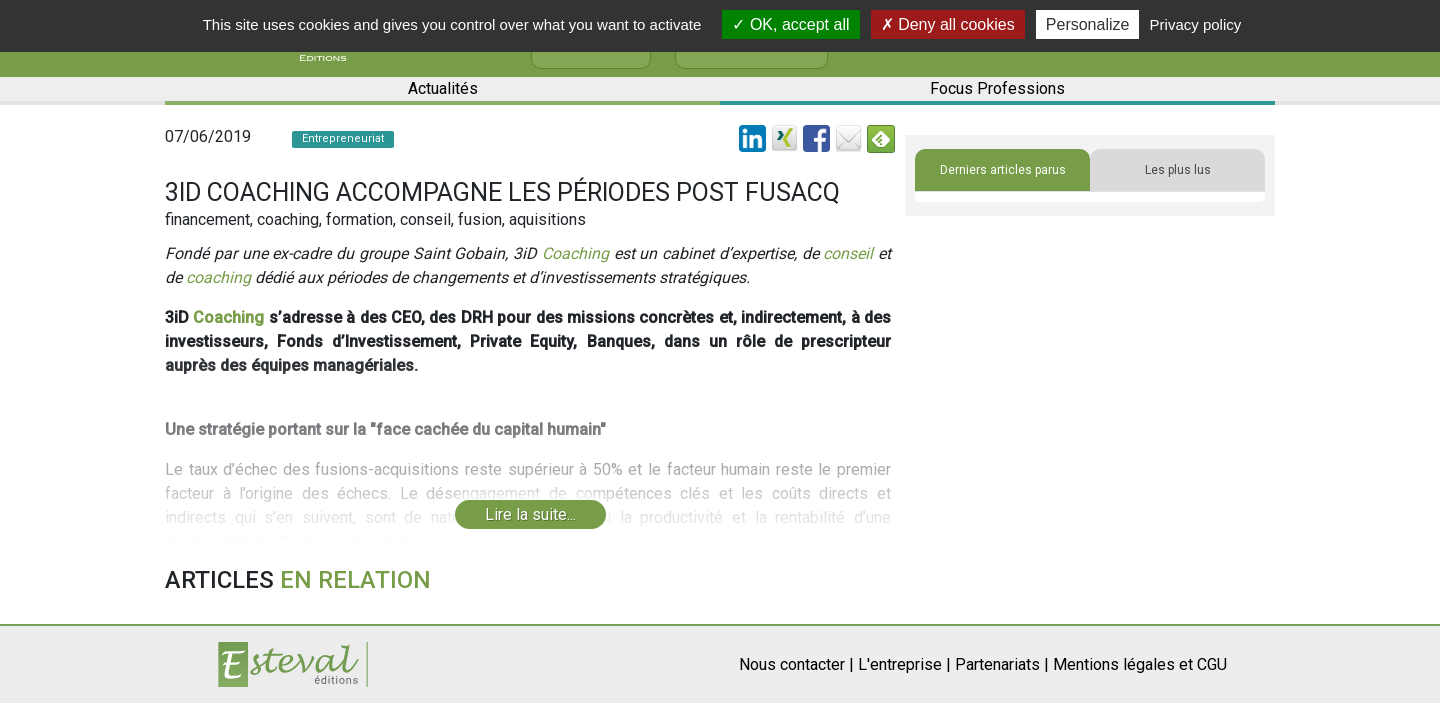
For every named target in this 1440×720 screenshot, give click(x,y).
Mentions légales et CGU (1140, 664)
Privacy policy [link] (1196, 24)
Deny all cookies (948, 24)
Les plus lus (1178, 170)
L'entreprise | (904, 664)
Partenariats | (1002, 664)
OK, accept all (790, 24)
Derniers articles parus (1003, 170)
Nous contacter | (796, 664)
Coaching (575, 253)
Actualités (443, 88)
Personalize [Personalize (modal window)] (1088, 24)
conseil (848, 253)
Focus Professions (997, 88)
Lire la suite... (530, 514)
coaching (218, 277)
